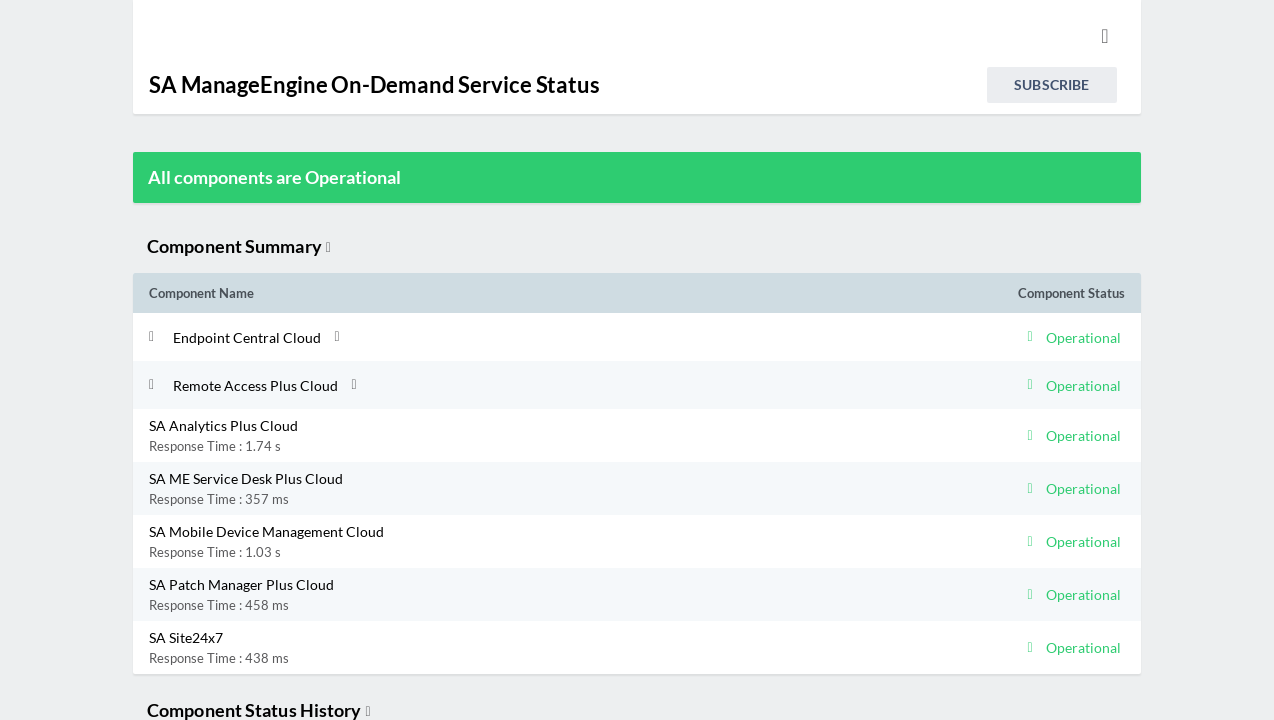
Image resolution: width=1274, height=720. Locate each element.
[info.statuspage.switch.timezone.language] (1105, 36)
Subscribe (1051, 84)
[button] (515, 337)
